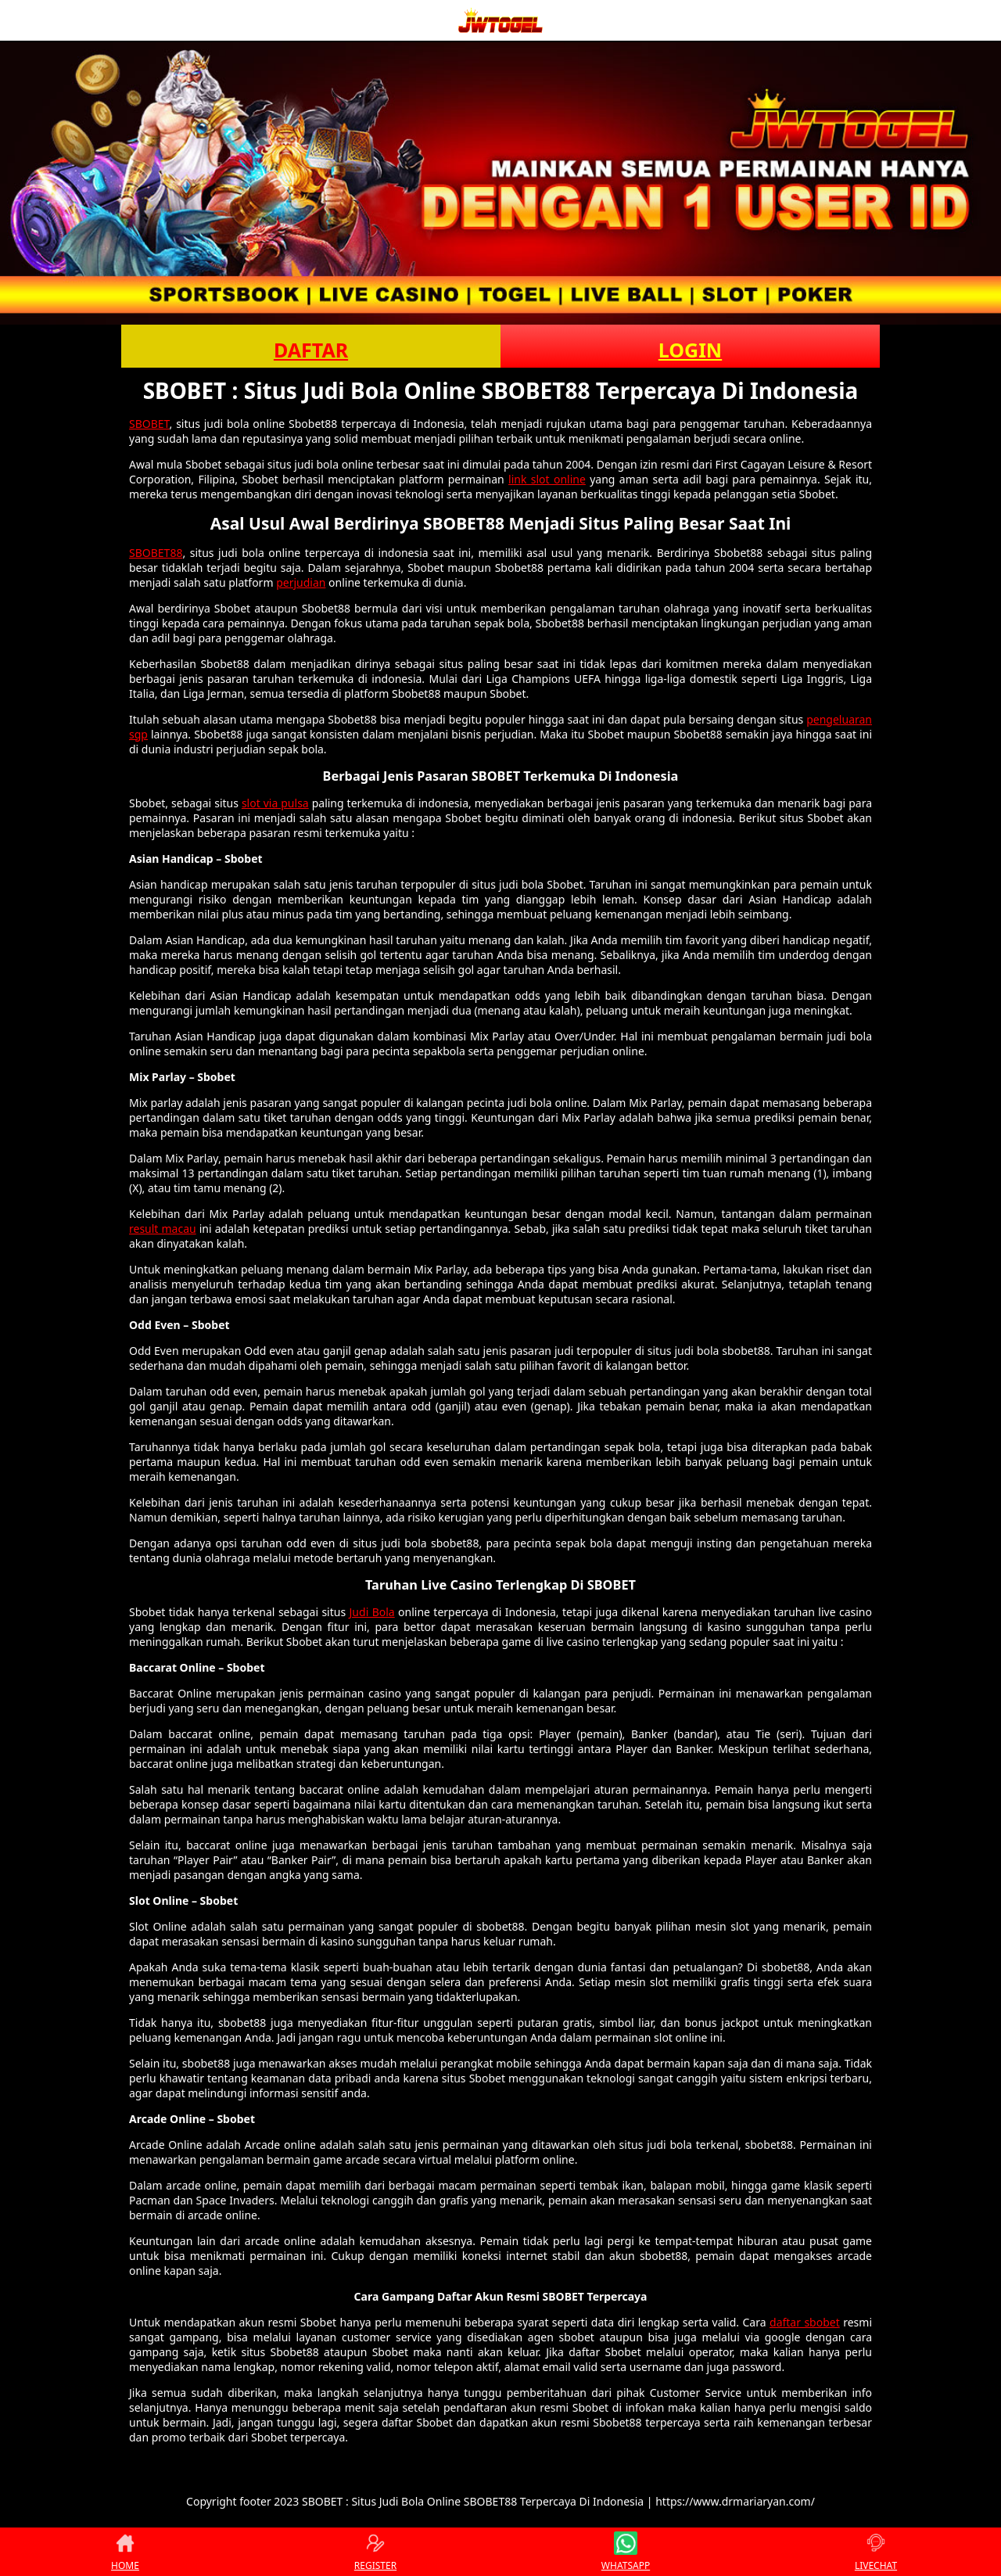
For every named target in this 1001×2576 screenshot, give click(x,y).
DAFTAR (311, 349)
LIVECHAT (876, 2551)
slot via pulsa (275, 803)
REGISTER (375, 2551)
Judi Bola (372, 1611)
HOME (125, 2551)
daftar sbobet (805, 2322)
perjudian (300, 582)
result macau (162, 1228)
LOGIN (690, 349)
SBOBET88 (155, 552)
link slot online (547, 479)
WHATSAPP (625, 2551)
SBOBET (149, 423)
